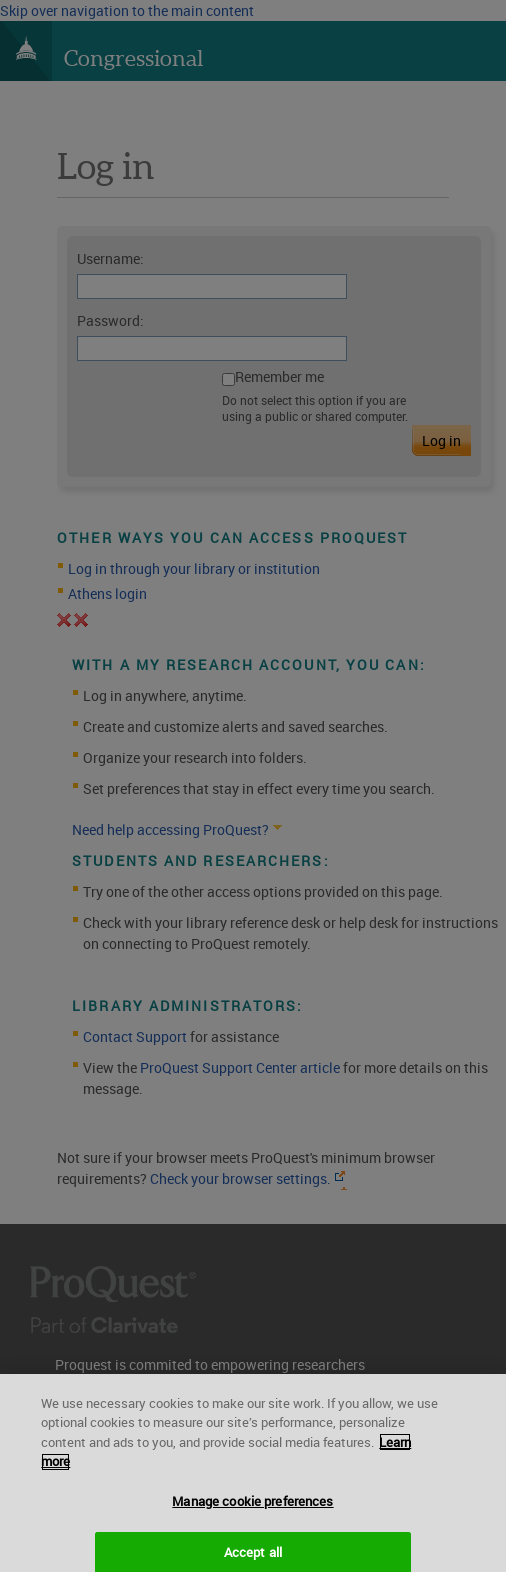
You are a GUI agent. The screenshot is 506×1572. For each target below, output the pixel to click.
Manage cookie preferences (252, 1510)
